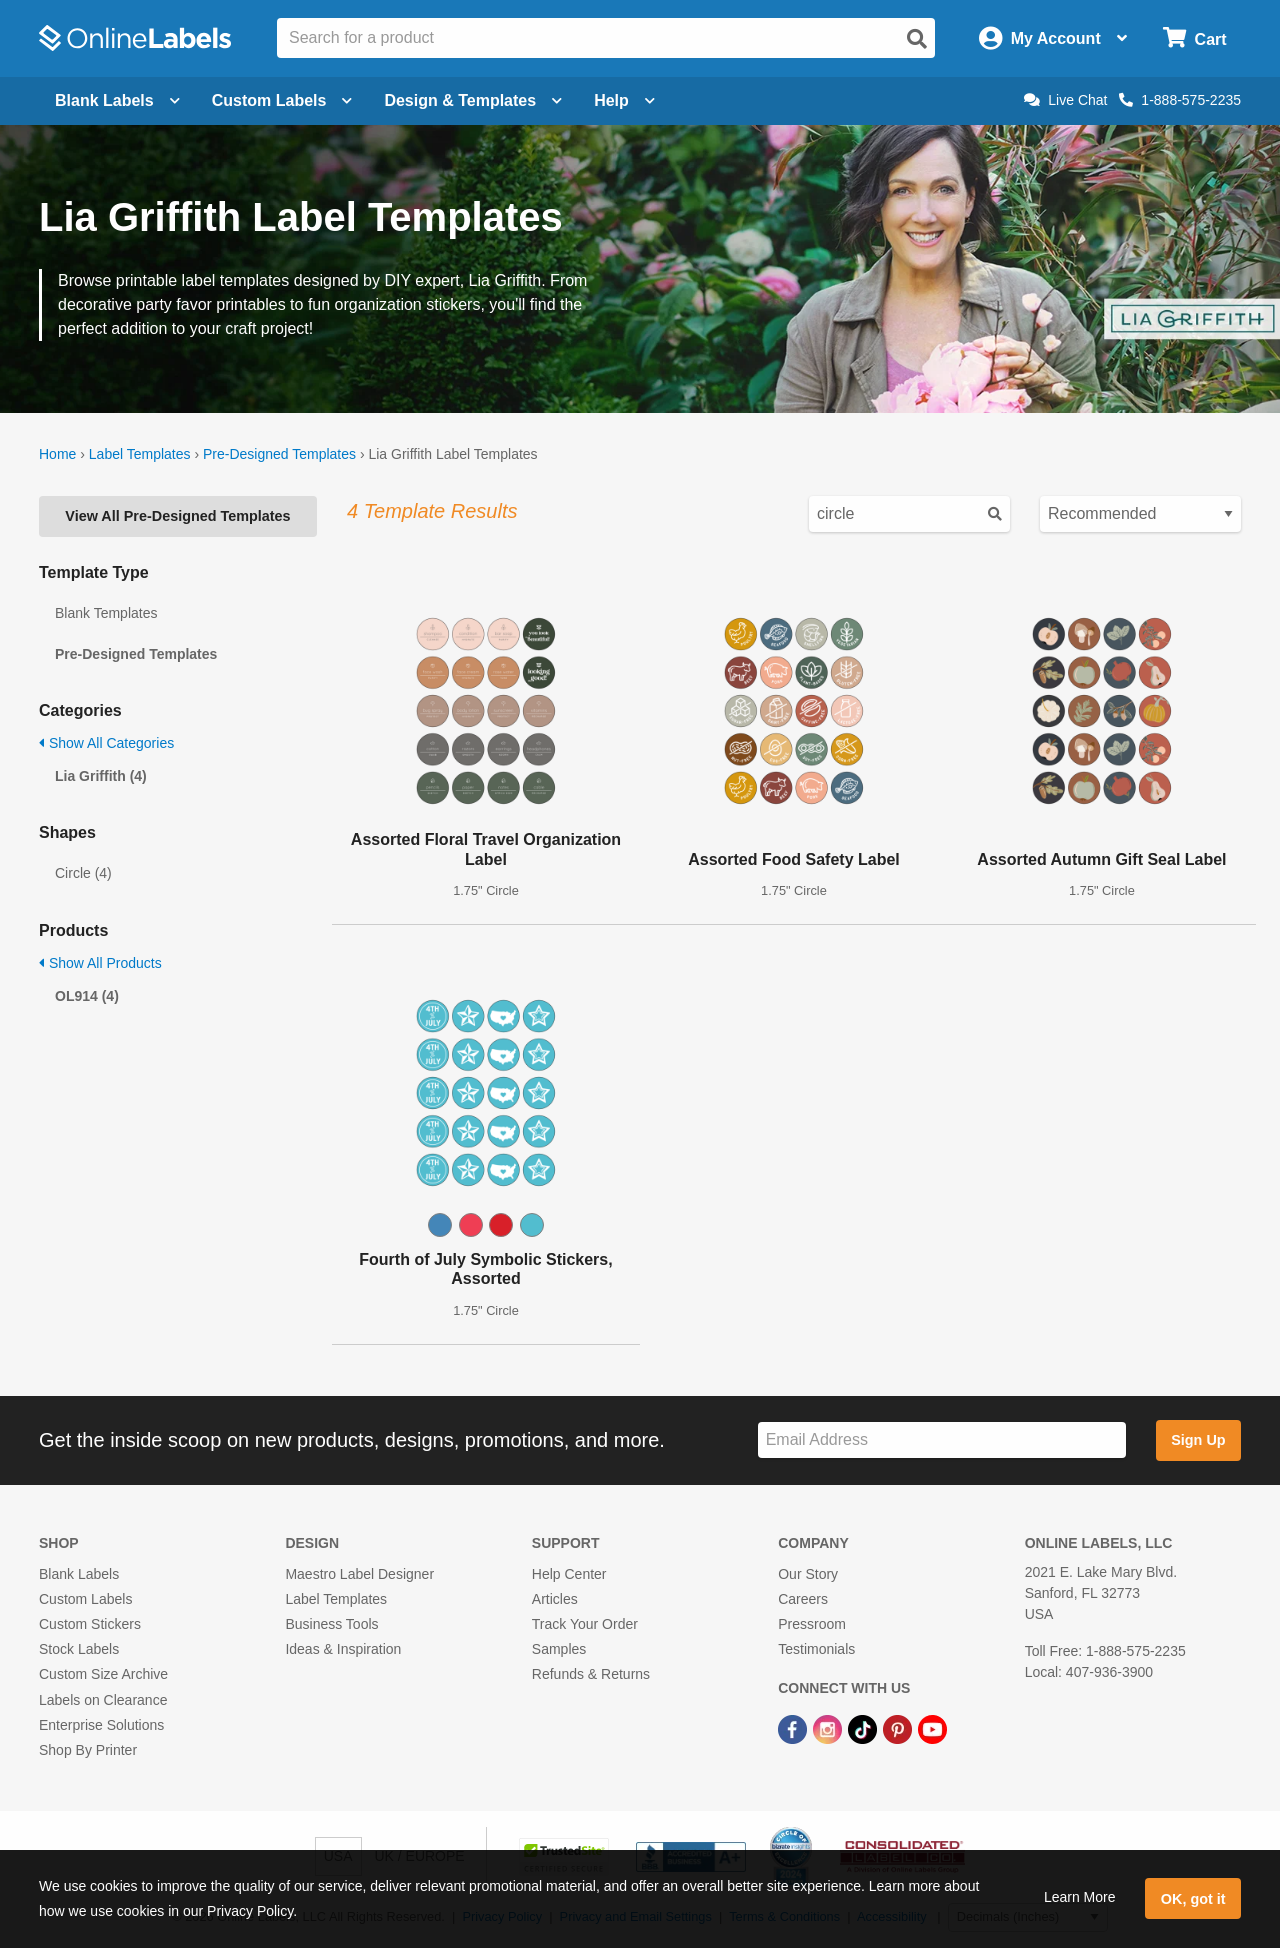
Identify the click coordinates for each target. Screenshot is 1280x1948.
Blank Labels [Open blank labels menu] (117, 100)
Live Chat (1065, 100)
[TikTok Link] (864, 1729)
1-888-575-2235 (1180, 100)
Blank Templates (106, 613)
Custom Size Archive (103, 1674)
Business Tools (331, 1624)
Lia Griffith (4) (101, 776)
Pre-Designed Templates (279, 454)
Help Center (569, 1574)
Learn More (1080, 1897)
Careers (803, 1599)
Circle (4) (83, 873)
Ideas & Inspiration (343, 1649)
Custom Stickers (90, 1624)
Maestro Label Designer (359, 1574)
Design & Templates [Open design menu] (473, 100)
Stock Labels (79, 1649)
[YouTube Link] (932, 1729)
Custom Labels (85, 1599)
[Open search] (917, 39)
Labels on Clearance (103, 1700)
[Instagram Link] (829, 1729)
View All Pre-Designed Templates (177, 516)
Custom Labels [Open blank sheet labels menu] (282, 100)
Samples (559, 1649)
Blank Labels (79, 1574)
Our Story (808, 1574)
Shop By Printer (88, 1750)
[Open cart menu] (1194, 38)
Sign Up (1198, 1440)
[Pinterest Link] (899, 1729)
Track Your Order (585, 1624)
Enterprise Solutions (101, 1725)
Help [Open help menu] (624, 100)
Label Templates (140, 454)
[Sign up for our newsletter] (942, 1440)
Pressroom (812, 1624)
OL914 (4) (87, 996)
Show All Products (100, 963)
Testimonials (816, 1649)
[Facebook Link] (794, 1729)
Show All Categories (106, 743)
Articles (555, 1599)
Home (57, 454)
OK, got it (1193, 1899)
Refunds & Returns (591, 1674)
